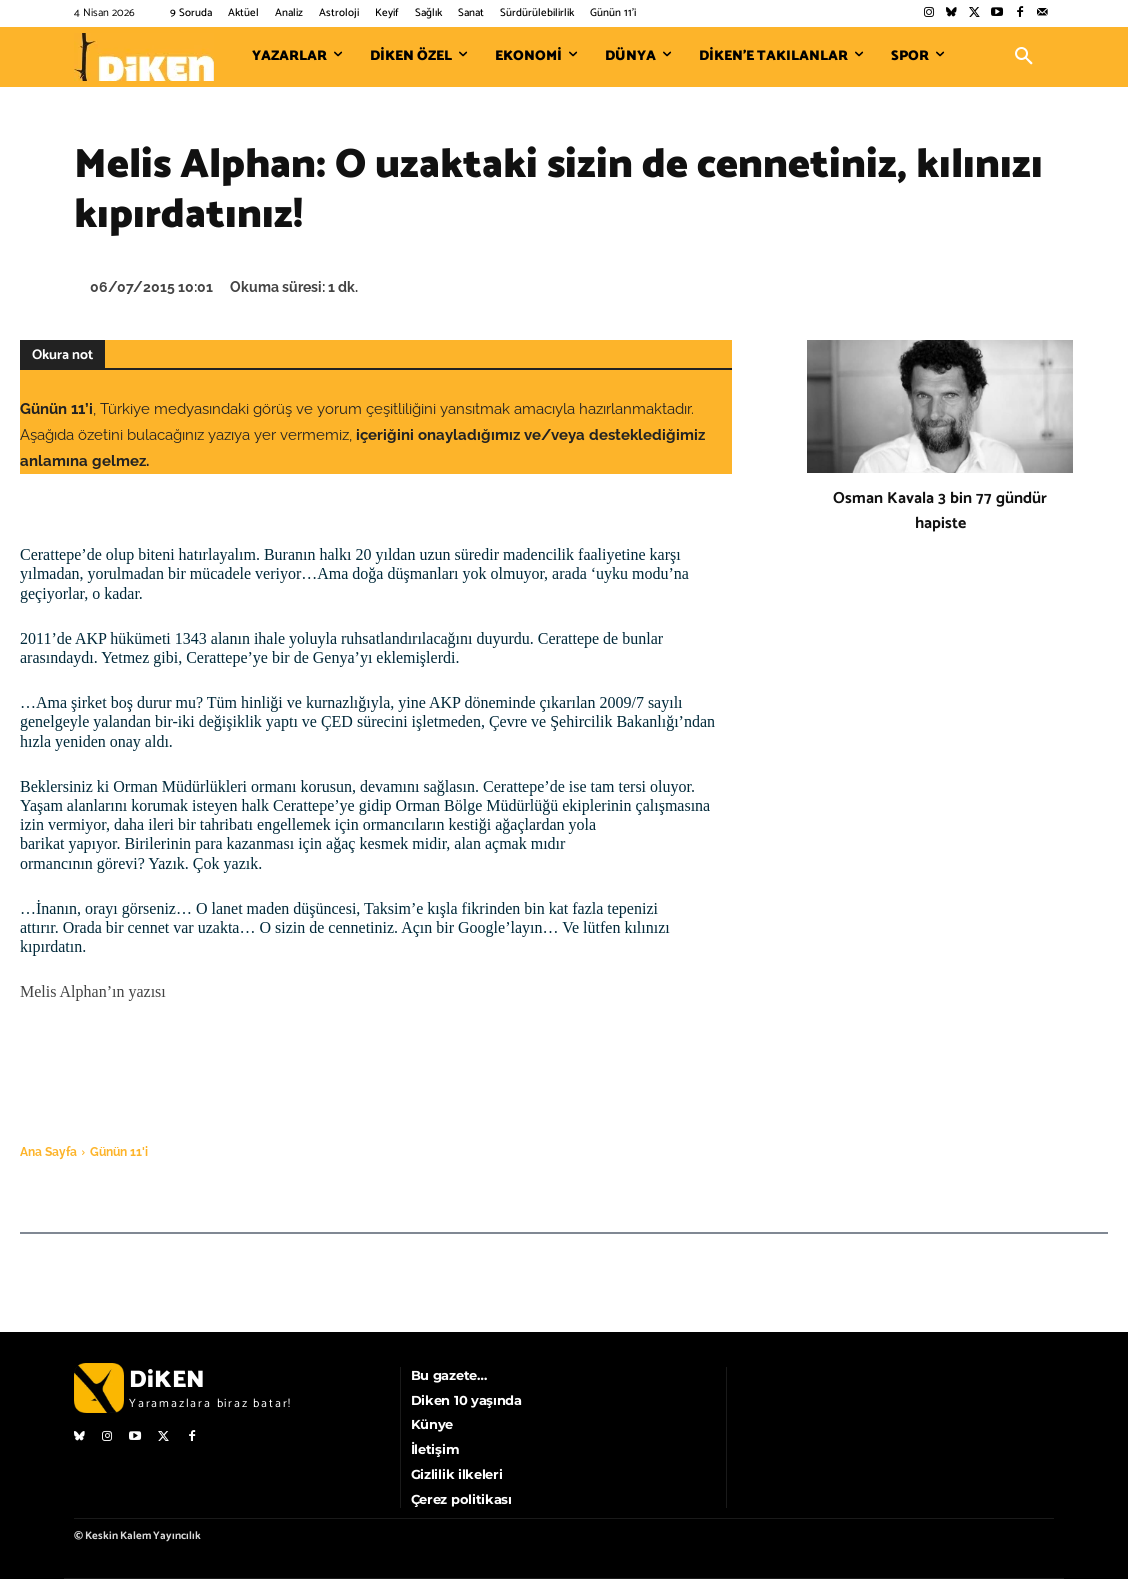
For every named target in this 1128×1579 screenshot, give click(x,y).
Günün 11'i (119, 1152)
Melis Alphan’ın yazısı (93, 991)
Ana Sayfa (48, 1152)
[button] (1024, 57)
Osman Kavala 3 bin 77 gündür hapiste (940, 511)
